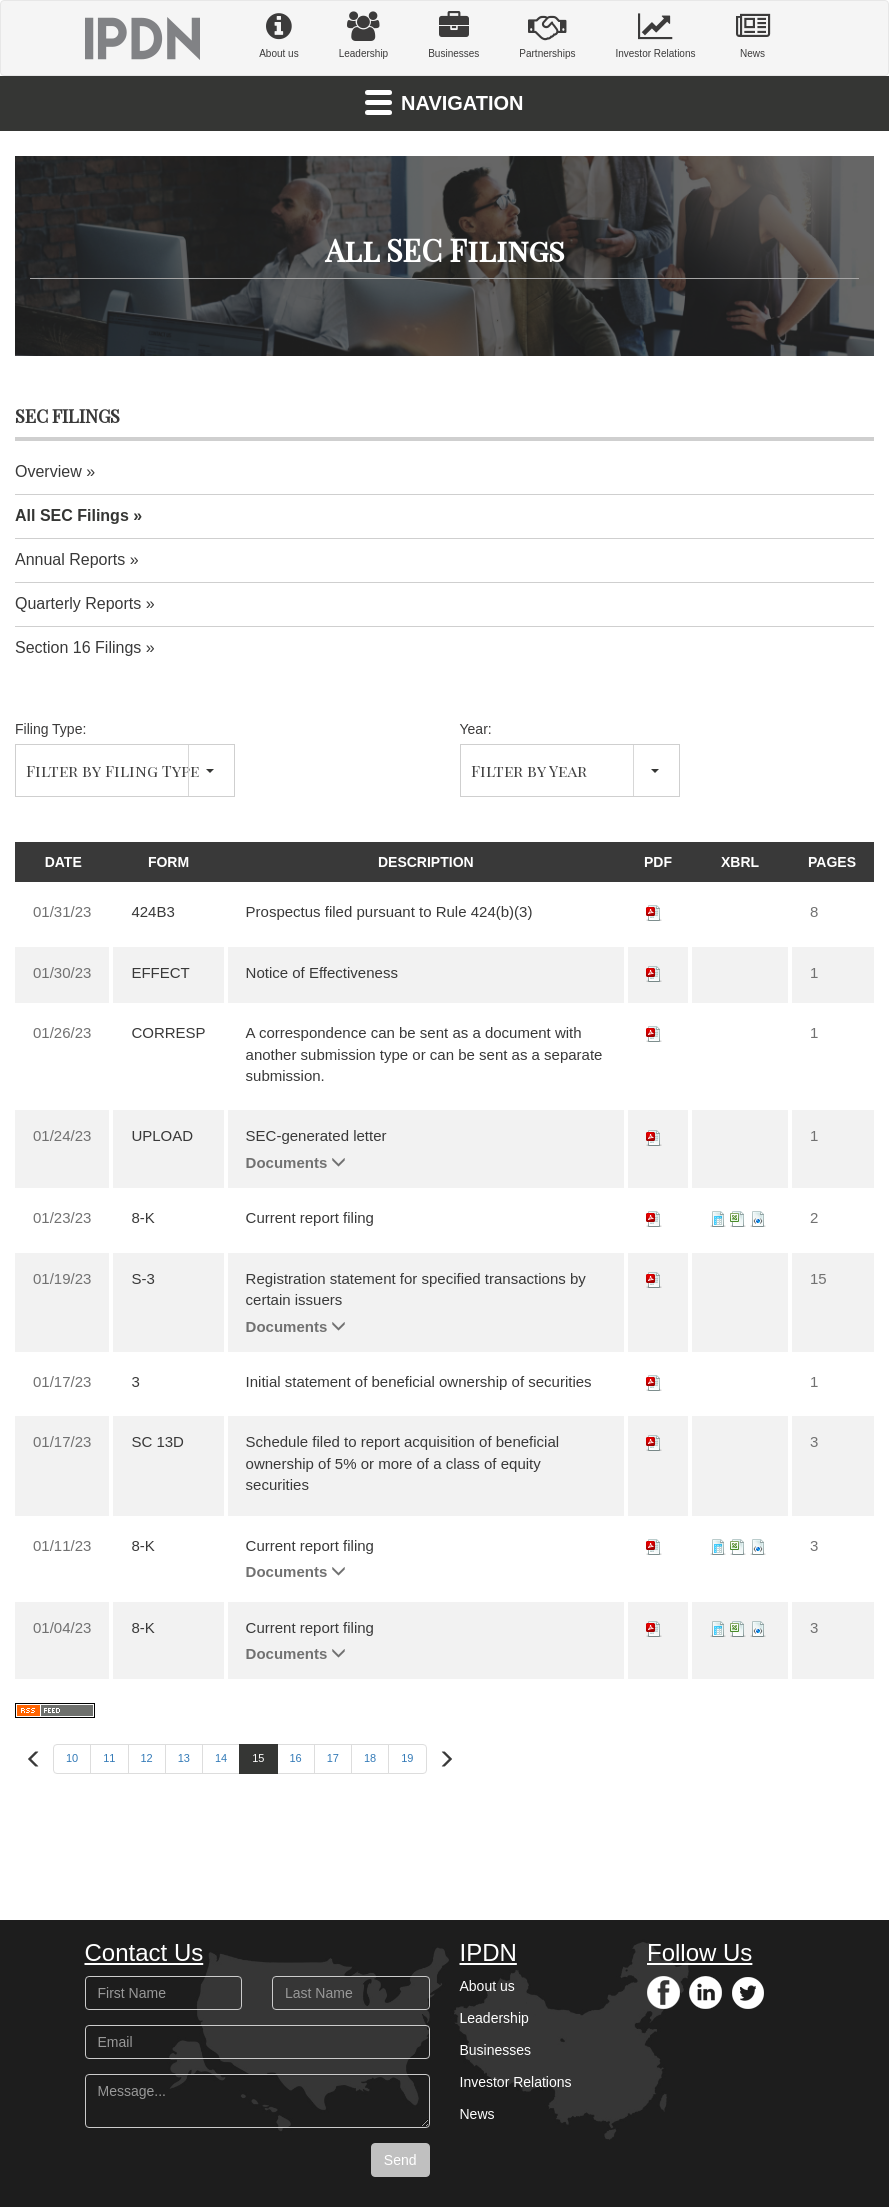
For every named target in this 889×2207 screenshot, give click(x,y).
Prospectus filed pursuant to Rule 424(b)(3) (389, 911)
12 (147, 1758)
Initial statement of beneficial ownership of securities (419, 1381)
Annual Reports (70, 559)
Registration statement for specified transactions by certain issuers (416, 1289)
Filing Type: (50, 729)
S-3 (142, 1278)
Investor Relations (655, 35)
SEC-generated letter (316, 1135)
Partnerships (547, 35)
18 (370, 1758)
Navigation (444, 101)
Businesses (453, 35)
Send (400, 2160)
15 (258, 1758)
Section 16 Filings (78, 647)
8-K (142, 1217)
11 (109, 1758)
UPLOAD (162, 1135)
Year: (476, 729)
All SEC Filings (72, 515)
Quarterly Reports (78, 603)
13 (184, 1758)
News (753, 35)
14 (221, 1758)
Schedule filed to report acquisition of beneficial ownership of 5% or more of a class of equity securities (403, 1463)
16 (296, 1758)
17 (333, 1758)
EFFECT (160, 972)
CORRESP (168, 1032)
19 (407, 1758)
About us (278, 35)
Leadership (363, 35)
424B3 (152, 911)
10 (72, 1758)
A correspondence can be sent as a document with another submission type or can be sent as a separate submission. (424, 1054)
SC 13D (157, 1441)
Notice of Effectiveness (322, 972)
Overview (48, 471)
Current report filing (310, 1217)
